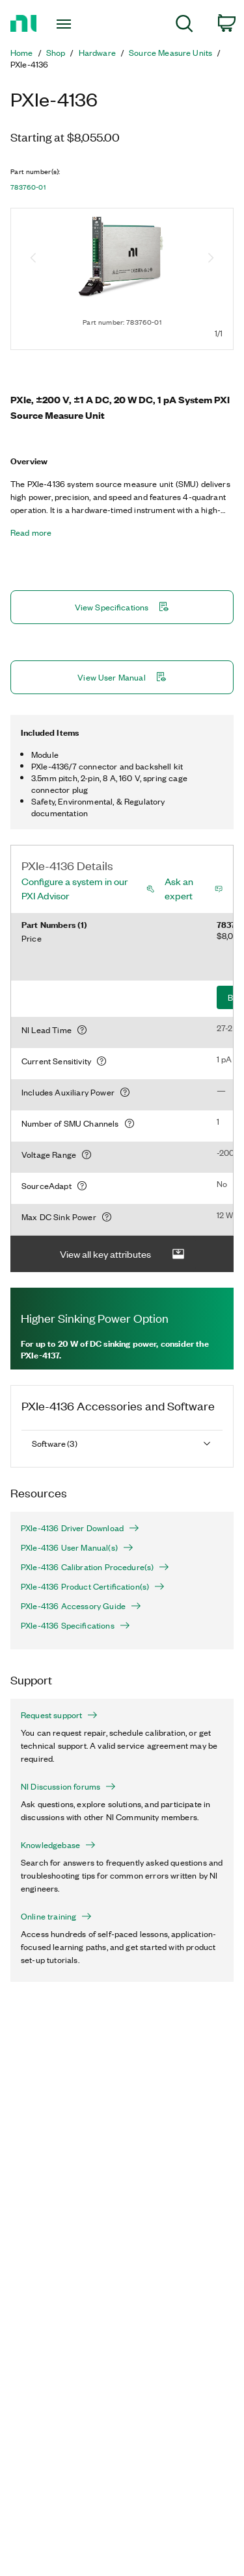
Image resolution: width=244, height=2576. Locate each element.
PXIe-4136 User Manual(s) (77, 1547)
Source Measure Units (170, 52)
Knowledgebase (58, 1845)
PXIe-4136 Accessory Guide (81, 1606)
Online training (56, 1916)
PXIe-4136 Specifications (75, 1625)
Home (21, 52)
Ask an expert (179, 888)
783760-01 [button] (28, 187)
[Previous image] (33, 259)
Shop (56, 52)
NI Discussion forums (68, 1786)
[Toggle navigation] (65, 24)
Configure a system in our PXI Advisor (74, 888)
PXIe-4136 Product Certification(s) (93, 1586)
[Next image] (211, 259)
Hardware (97, 52)
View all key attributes (122, 1254)
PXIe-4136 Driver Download (80, 1528)
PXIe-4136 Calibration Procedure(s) (95, 1567)
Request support (59, 1715)
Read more (30, 532)
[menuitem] (184, 25)
